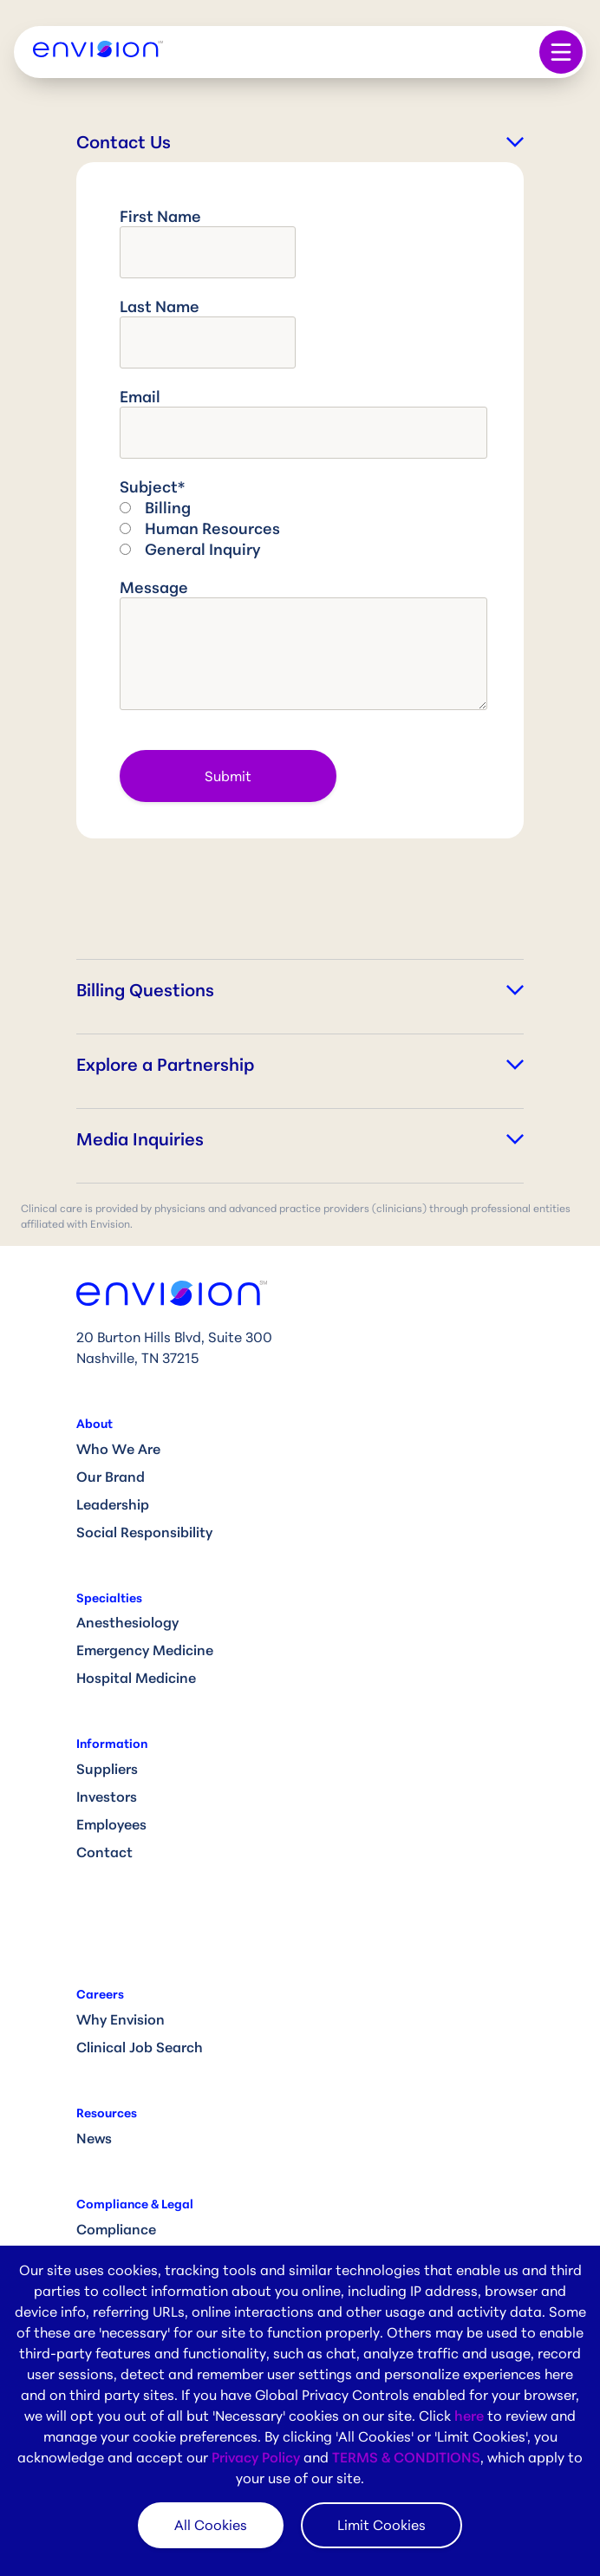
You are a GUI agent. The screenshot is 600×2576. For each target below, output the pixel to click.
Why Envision (120, 2019)
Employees (111, 1824)
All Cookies (210, 2525)
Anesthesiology (127, 1622)
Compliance (116, 2229)
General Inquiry (202, 548)
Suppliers (107, 1768)
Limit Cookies (381, 2525)
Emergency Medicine (144, 1650)
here (469, 2415)
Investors (106, 1796)
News (94, 2138)
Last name (159, 306)
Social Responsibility (144, 1532)
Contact (104, 1852)
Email (140, 396)
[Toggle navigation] (561, 52)
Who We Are (118, 1449)
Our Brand (110, 1476)
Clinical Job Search (139, 2047)
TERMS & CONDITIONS (406, 2457)
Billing (168, 507)
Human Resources (212, 528)
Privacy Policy (256, 2457)
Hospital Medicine (136, 1677)
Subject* (152, 486)
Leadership (112, 1504)
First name (160, 215)
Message (154, 587)
